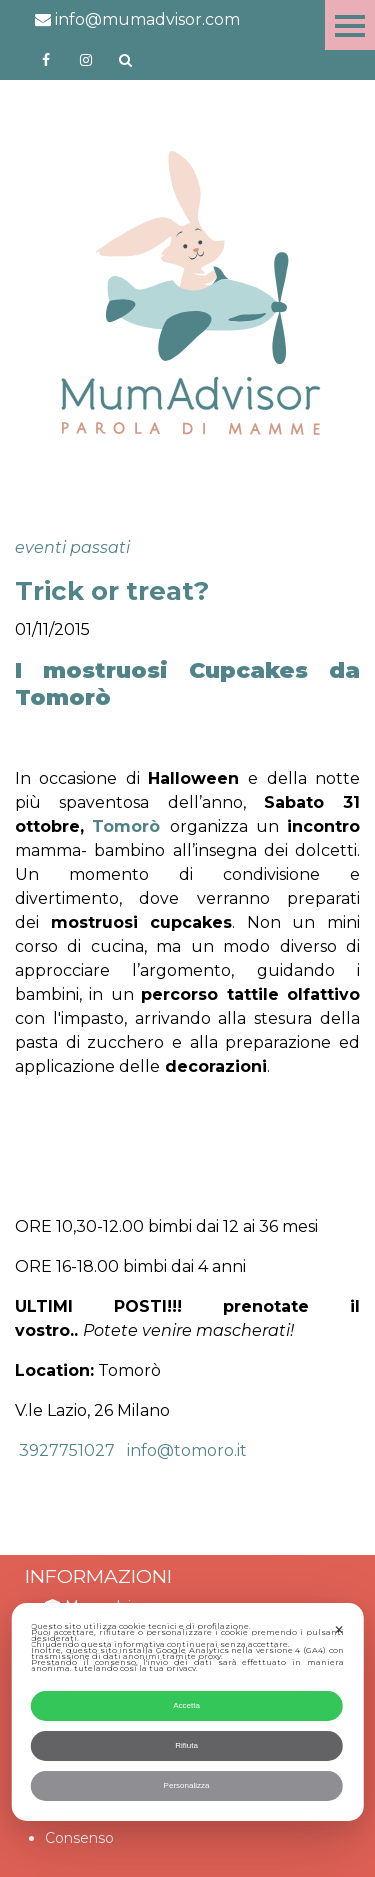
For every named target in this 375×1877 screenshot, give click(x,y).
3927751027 (65, 1450)
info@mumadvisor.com (137, 19)
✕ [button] (339, 1630)
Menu (350, 25)
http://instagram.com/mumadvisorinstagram (86, 60)
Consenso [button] (79, 1838)
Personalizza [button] (187, 1785)
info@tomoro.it (187, 1450)
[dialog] (187, 1712)
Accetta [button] (186, 1705)
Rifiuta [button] (186, 1745)
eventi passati (72, 547)
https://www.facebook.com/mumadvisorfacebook (46, 60)
